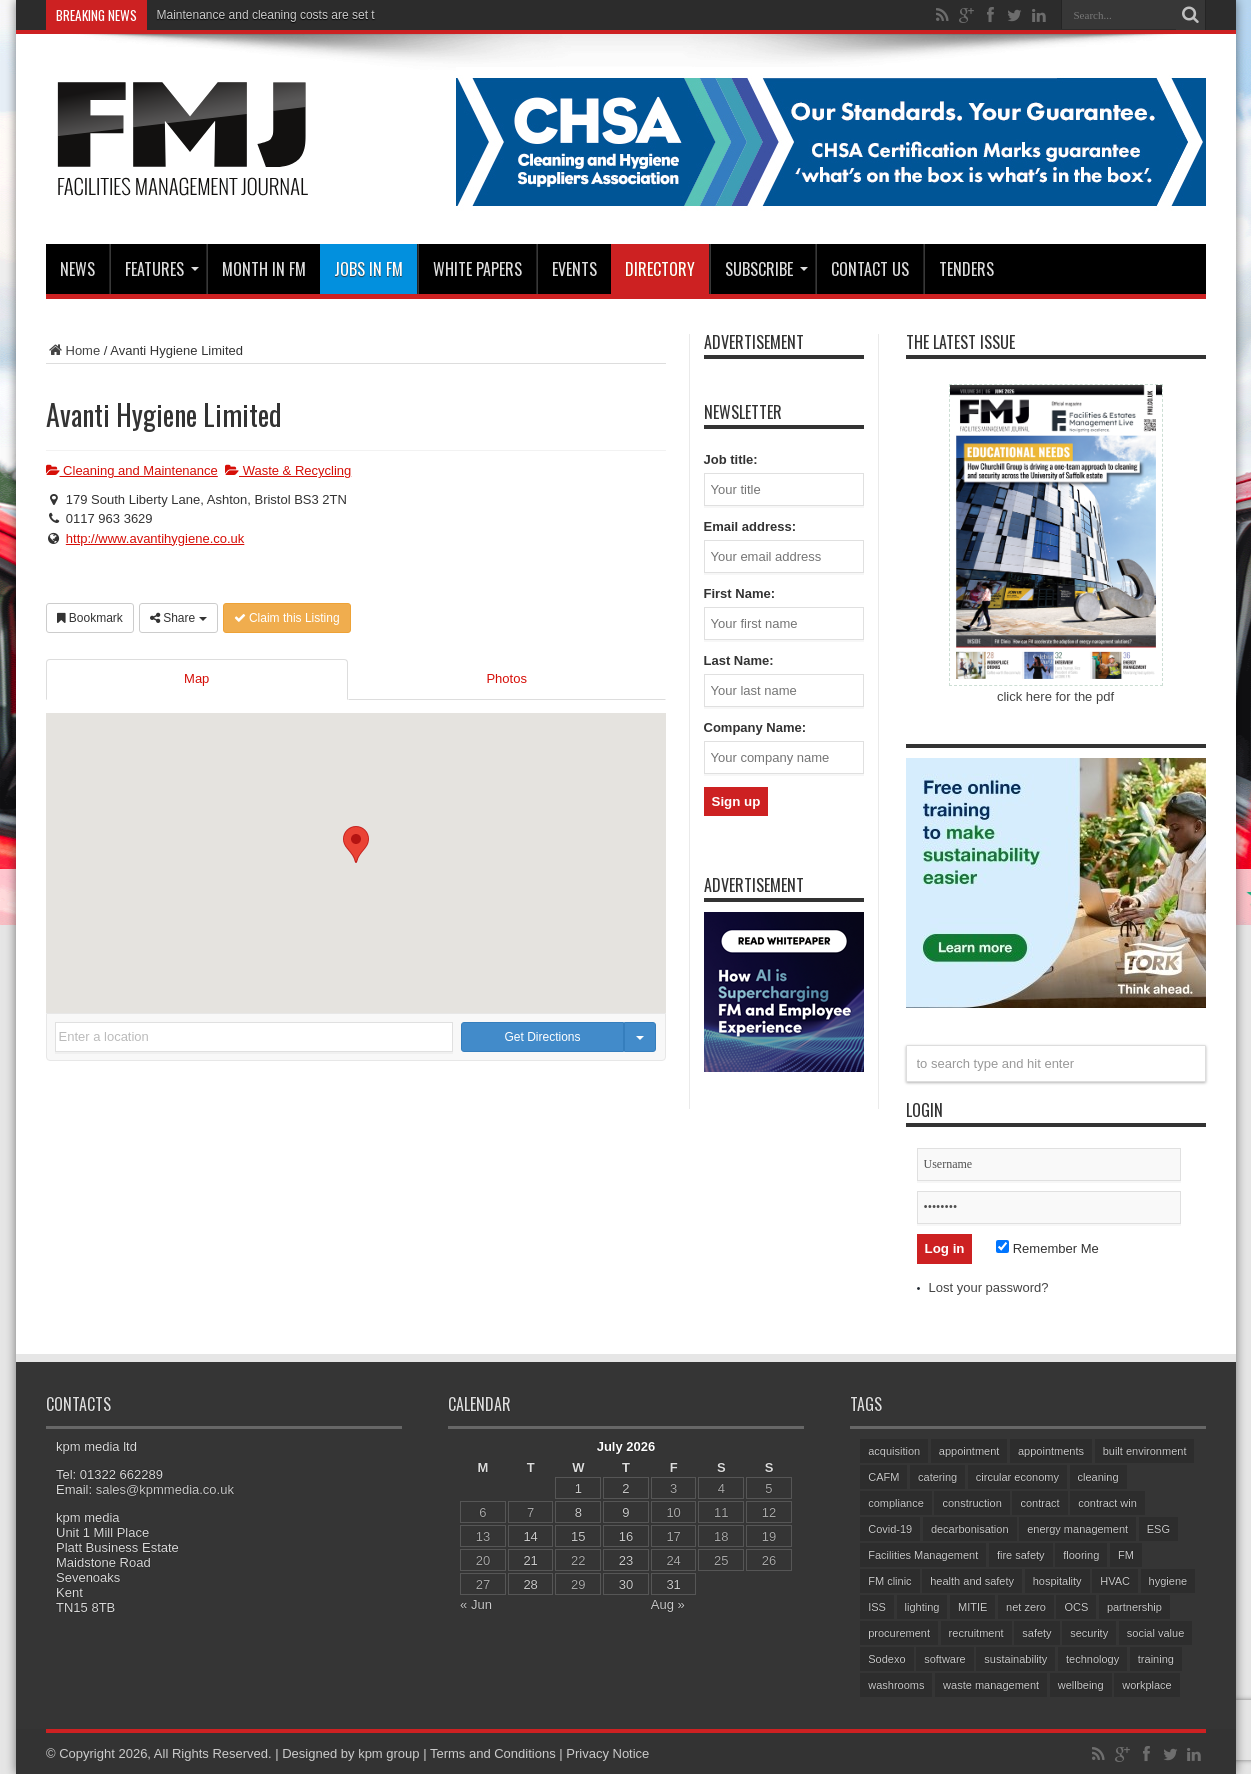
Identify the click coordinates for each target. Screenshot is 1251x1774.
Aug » (667, 1604)
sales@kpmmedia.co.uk (164, 1489)
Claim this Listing (287, 618)
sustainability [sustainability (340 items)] (1015, 1659)
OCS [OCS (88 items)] (1076, 1607)
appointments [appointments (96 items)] (1051, 1451)
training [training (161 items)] (1155, 1659)
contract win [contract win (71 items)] (1107, 1503)
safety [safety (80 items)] (1036, 1633)
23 (625, 1560)
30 (625, 1584)
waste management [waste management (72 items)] (991, 1685)
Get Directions (543, 1037)
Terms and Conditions (492, 1753)
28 (530, 1584)
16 (625, 1536)
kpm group (388, 1753)
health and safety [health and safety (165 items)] (972, 1581)
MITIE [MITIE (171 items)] (972, 1607)
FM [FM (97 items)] (1125, 1555)
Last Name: (739, 660)
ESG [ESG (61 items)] (1157, 1529)
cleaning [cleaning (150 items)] (1097, 1477)
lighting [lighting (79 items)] (921, 1607)
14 (530, 1536)
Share (178, 618)
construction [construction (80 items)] (971, 1503)
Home (73, 350)
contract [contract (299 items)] (1039, 1503)
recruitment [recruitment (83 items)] (975, 1633)
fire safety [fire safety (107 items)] (1020, 1555)
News (77, 269)
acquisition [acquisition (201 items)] (894, 1451)
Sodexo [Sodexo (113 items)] (886, 1659)
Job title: (731, 459)
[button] (356, 844)
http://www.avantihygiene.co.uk (155, 538)
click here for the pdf (1055, 696)
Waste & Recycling (288, 470)
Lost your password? (989, 1287)
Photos (506, 678)
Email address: (750, 526)
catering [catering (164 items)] (937, 1477)
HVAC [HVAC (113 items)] (1115, 1581)
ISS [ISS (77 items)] (877, 1607)
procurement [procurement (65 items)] (899, 1633)
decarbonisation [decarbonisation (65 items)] (969, 1529)
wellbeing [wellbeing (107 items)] (1080, 1685)
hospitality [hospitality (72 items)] (1056, 1581)
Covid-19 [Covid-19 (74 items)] (890, 1529)
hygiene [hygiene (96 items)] (1167, 1581)
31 (673, 1584)
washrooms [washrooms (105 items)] (896, 1685)
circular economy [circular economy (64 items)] (1016, 1477)
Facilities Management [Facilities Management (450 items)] (923, 1555)
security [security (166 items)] (1089, 1633)
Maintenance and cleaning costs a (247, 15)
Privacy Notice (607, 1753)
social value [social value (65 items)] (1154, 1633)
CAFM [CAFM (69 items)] (883, 1477)
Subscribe (766, 269)
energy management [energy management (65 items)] (1077, 1529)
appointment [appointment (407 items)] (968, 1451)
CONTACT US (870, 269)
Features (162, 269)
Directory (660, 269)
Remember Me (1047, 1248)
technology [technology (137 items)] (1091, 1659)
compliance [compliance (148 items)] (896, 1503)
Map (196, 678)
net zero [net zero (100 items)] (1026, 1607)
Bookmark (90, 618)
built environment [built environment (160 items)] (1144, 1451)
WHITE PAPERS (477, 269)
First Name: (740, 593)
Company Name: (755, 727)
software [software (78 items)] (945, 1659)
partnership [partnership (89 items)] (1133, 1607)
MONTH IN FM (264, 269)
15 (578, 1536)
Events (574, 269)
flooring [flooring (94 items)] (1081, 1555)
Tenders (966, 269)
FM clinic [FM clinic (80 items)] (889, 1581)
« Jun (476, 1604)
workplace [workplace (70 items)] (1147, 1685)
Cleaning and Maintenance (132, 470)
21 (530, 1560)
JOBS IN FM (368, 269)
